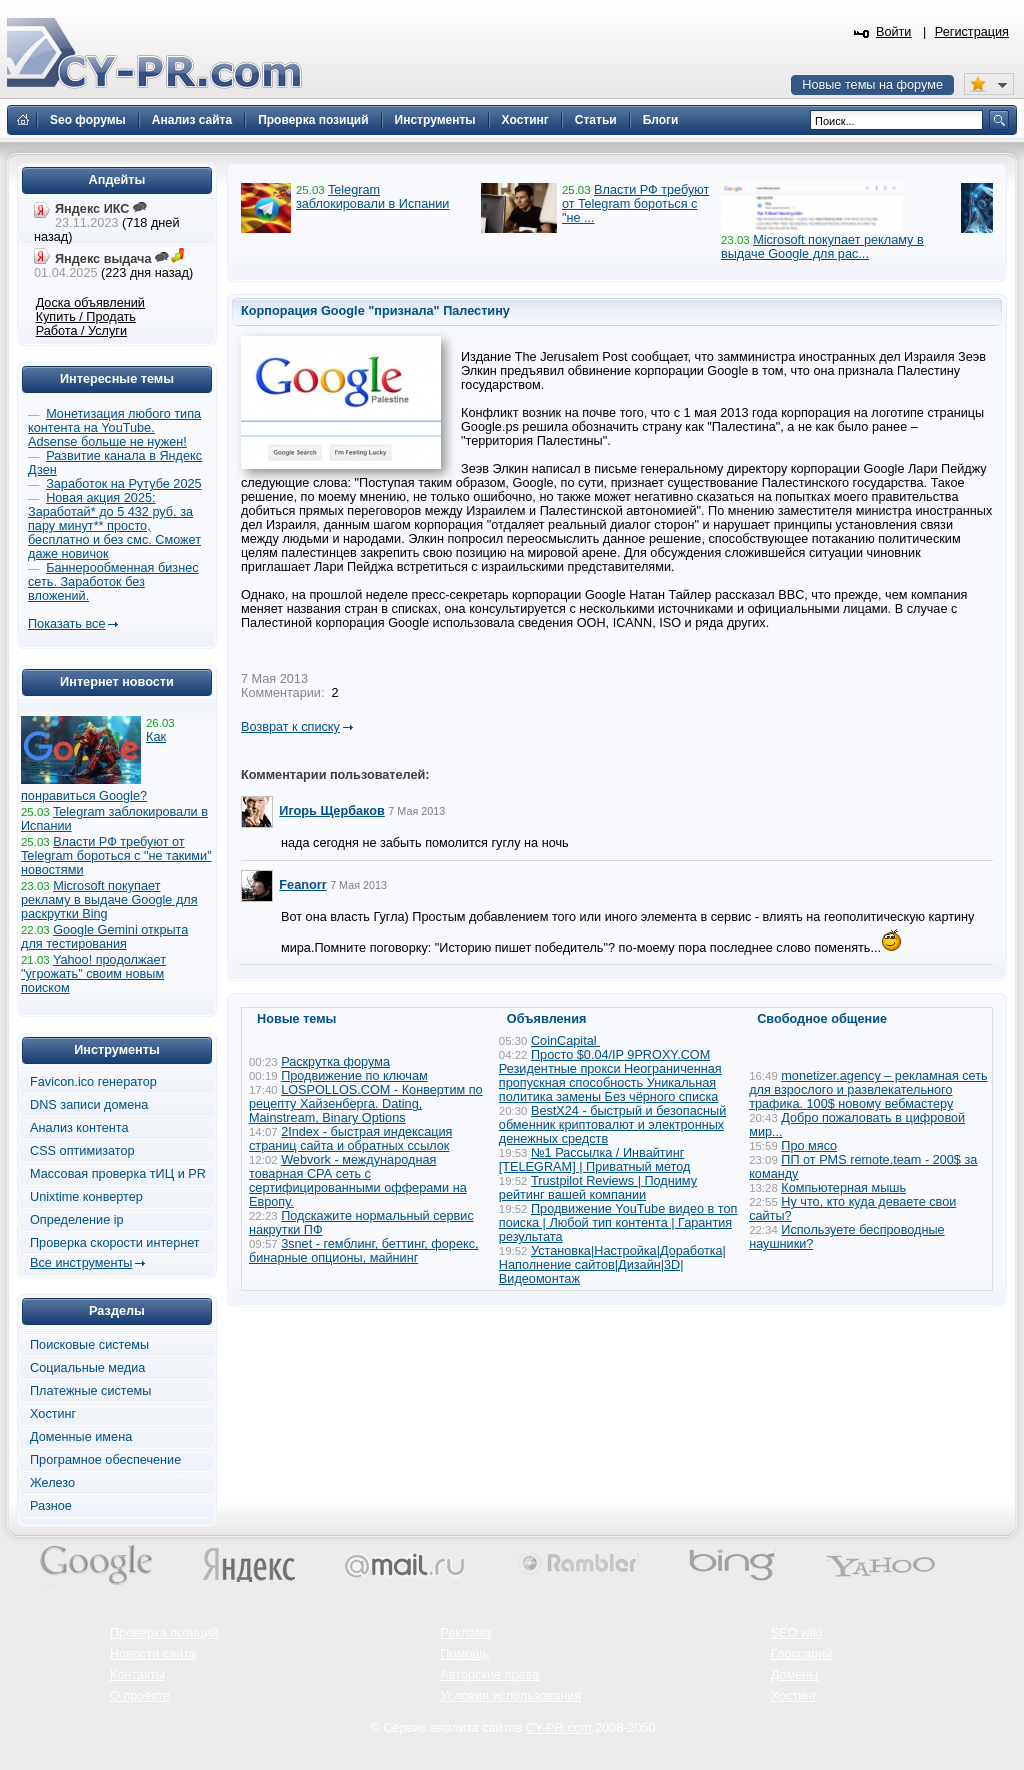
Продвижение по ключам (354, 1076)
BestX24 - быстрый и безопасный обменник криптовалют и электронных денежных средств (612, 1125)
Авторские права (489, 1675)
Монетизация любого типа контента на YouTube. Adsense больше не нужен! (114, 428)
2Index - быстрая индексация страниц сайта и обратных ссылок (350, 1139)
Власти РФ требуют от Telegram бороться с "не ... (635, 204)
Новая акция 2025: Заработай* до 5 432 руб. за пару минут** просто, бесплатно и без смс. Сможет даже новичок (114, 526)
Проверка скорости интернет (115, 1243)
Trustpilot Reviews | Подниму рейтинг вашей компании (598, 1188)
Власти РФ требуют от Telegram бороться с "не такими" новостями (116, 856)
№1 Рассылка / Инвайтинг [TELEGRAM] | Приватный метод (595, 1160)
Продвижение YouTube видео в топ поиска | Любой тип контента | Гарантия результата (618, 1223)
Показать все (66, 624)
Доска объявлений (90, 303)
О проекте (140, 1696)
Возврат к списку (290, 727)
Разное (51, 1506)
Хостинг (53, 1414)
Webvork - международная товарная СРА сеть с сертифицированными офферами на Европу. (358, 1181)
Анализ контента (79, 1128)
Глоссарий (802, 1654)
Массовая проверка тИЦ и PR (118, 1174)
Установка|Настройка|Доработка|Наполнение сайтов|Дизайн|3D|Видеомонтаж (612, 1265)
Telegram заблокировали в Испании (372, 197)
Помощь (464, 1654)
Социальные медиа (87, 1368)
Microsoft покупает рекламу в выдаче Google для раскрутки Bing (109, 900)
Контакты (137, 1675)
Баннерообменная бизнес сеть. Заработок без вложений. (113, 582)
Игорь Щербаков (331, 811)
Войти (894, 32)
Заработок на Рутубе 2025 (123, 484)
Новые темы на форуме (872, 85)
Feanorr (302, 885)
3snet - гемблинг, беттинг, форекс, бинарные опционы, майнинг (364, 1251)
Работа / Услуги (81, 331)
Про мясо (809, 1146)
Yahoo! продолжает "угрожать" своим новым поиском (93, 974)
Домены (795, 1675)
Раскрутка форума (335, 1062)
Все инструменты (81, 1263)
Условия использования (510, 1696)
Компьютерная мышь (843, 1188)
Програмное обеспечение (105, 1460)
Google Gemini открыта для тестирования (104, 937)
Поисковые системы (89, 1345)
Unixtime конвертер (86, 1197)
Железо (52, 1483)
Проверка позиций (164, 1633)
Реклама (465, 1633)
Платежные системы (90, 1391)
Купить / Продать (86, 317)
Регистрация (972, 32)
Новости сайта (153, 1654)
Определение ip (77, 1220)
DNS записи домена (89, 1105)
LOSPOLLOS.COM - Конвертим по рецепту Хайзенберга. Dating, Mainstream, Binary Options (366, 1104)
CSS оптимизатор (82, 1151)
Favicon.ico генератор (93, 1082)
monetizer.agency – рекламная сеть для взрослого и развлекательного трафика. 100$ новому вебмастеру (868, 1090)
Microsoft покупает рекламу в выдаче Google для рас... (822, 247)
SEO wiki (796, 1633)
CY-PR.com (559, 1728)
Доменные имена (81, 1437)
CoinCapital (565, 1041)
